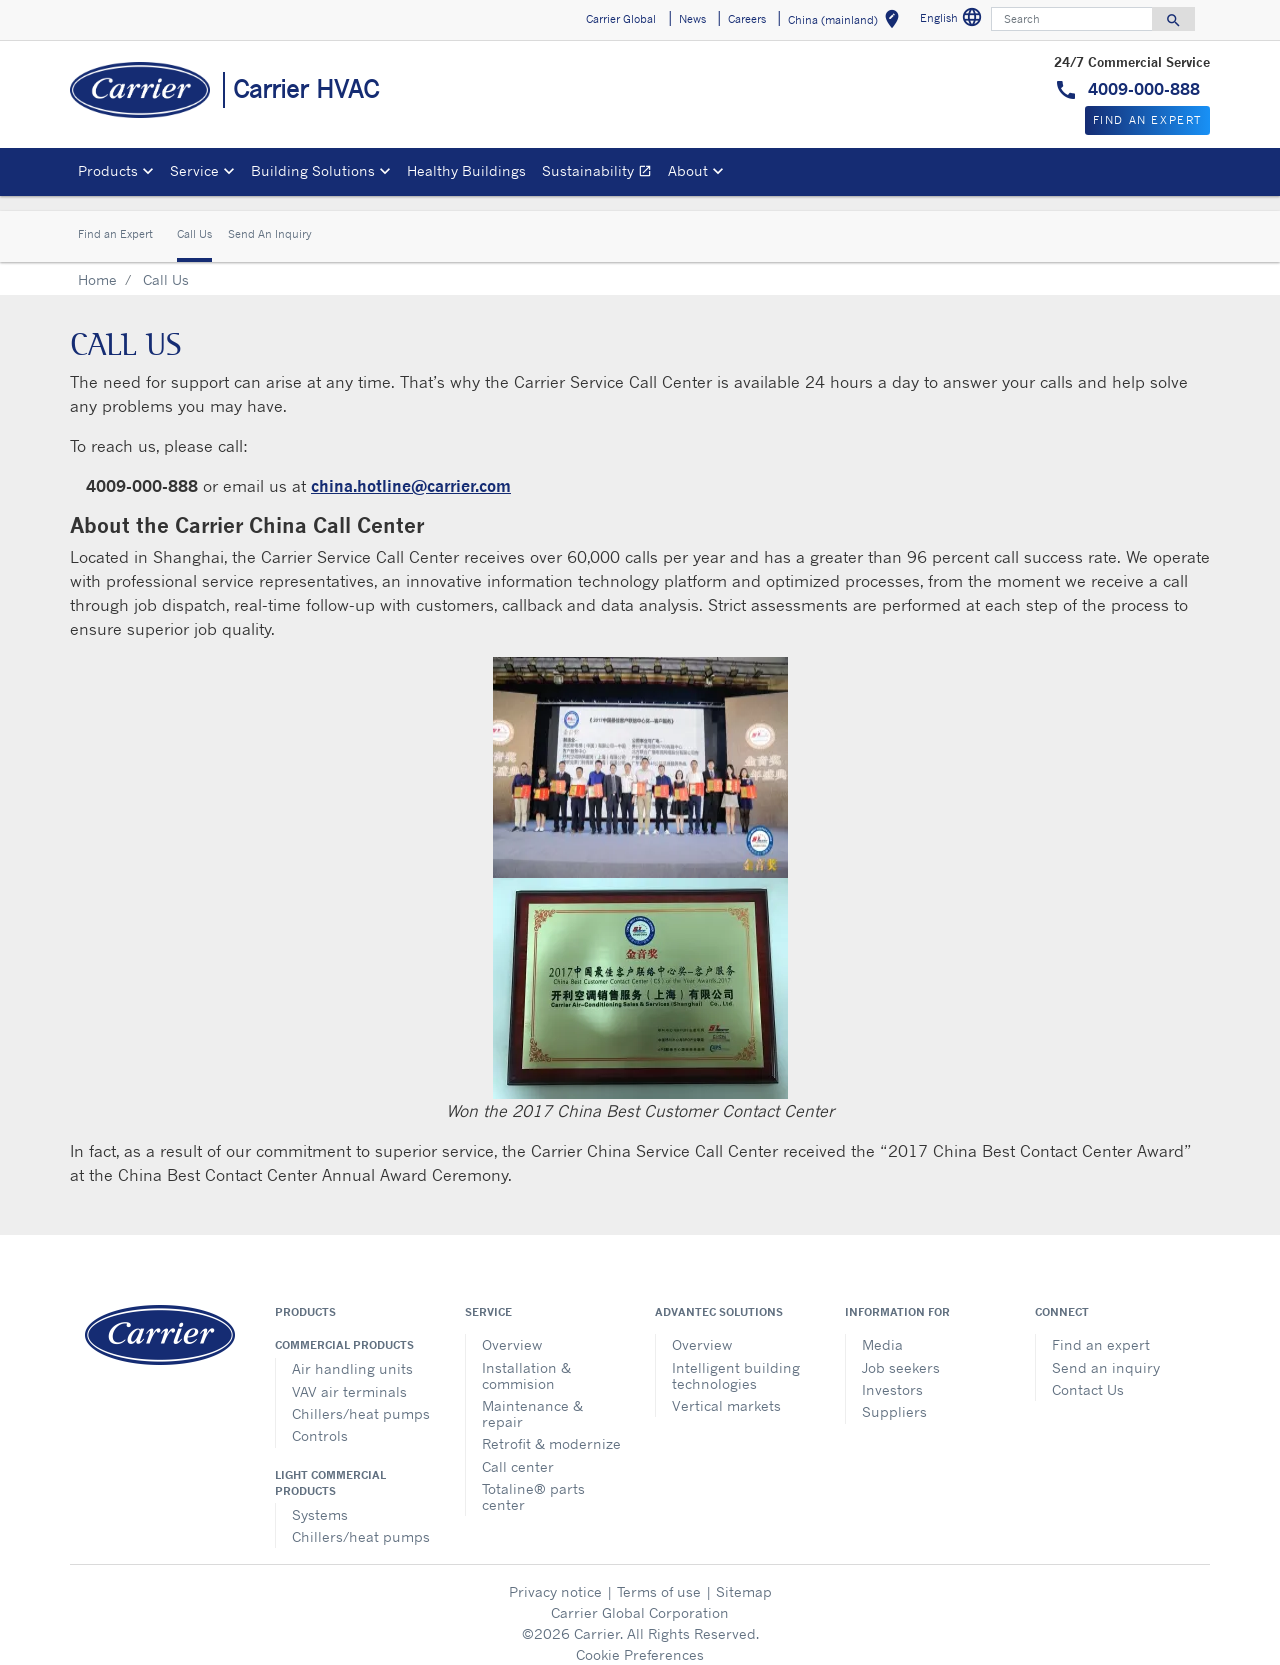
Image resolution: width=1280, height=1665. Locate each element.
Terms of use (659, 1575)
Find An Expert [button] (1147, 120)
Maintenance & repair (532, 1397)
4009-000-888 (1141, 89)
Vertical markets (726, 1389)
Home (97, 263)
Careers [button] (747, 19)
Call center (518, 1450)
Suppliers (894, 1395)
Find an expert (1101, 1328)
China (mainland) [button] (847, 22)
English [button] (953, 20)
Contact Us (1088, 1373)
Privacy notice (555, 1575)
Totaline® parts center (533, 1480)
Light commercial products (330, 1467)
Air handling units (352, 1352)
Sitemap (744, 1575)
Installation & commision (526, 1359)
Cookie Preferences (640, 1638)
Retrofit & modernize (551, 1427)
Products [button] (108, 170)
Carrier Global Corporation (640, 1596)
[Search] (1072, 19)
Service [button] (194, 170)
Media (882, 1328)
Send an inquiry (1106, 1351)
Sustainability (601, 173)
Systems (320, 1498)
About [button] (688, 170)
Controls (320, 1419)
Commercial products (344, 1329)
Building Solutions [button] (313, 170)
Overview (512, 1328)
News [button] (692, 19)
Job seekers (901, 1351)
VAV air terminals (349, 1375)
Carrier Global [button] (621, 19)
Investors (892, 1373)
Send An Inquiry (270, 219)
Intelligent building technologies (736, 1359)
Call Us (194, 219)
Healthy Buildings (466, 170)
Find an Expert (115, 219)
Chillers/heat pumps (361, 1397)
